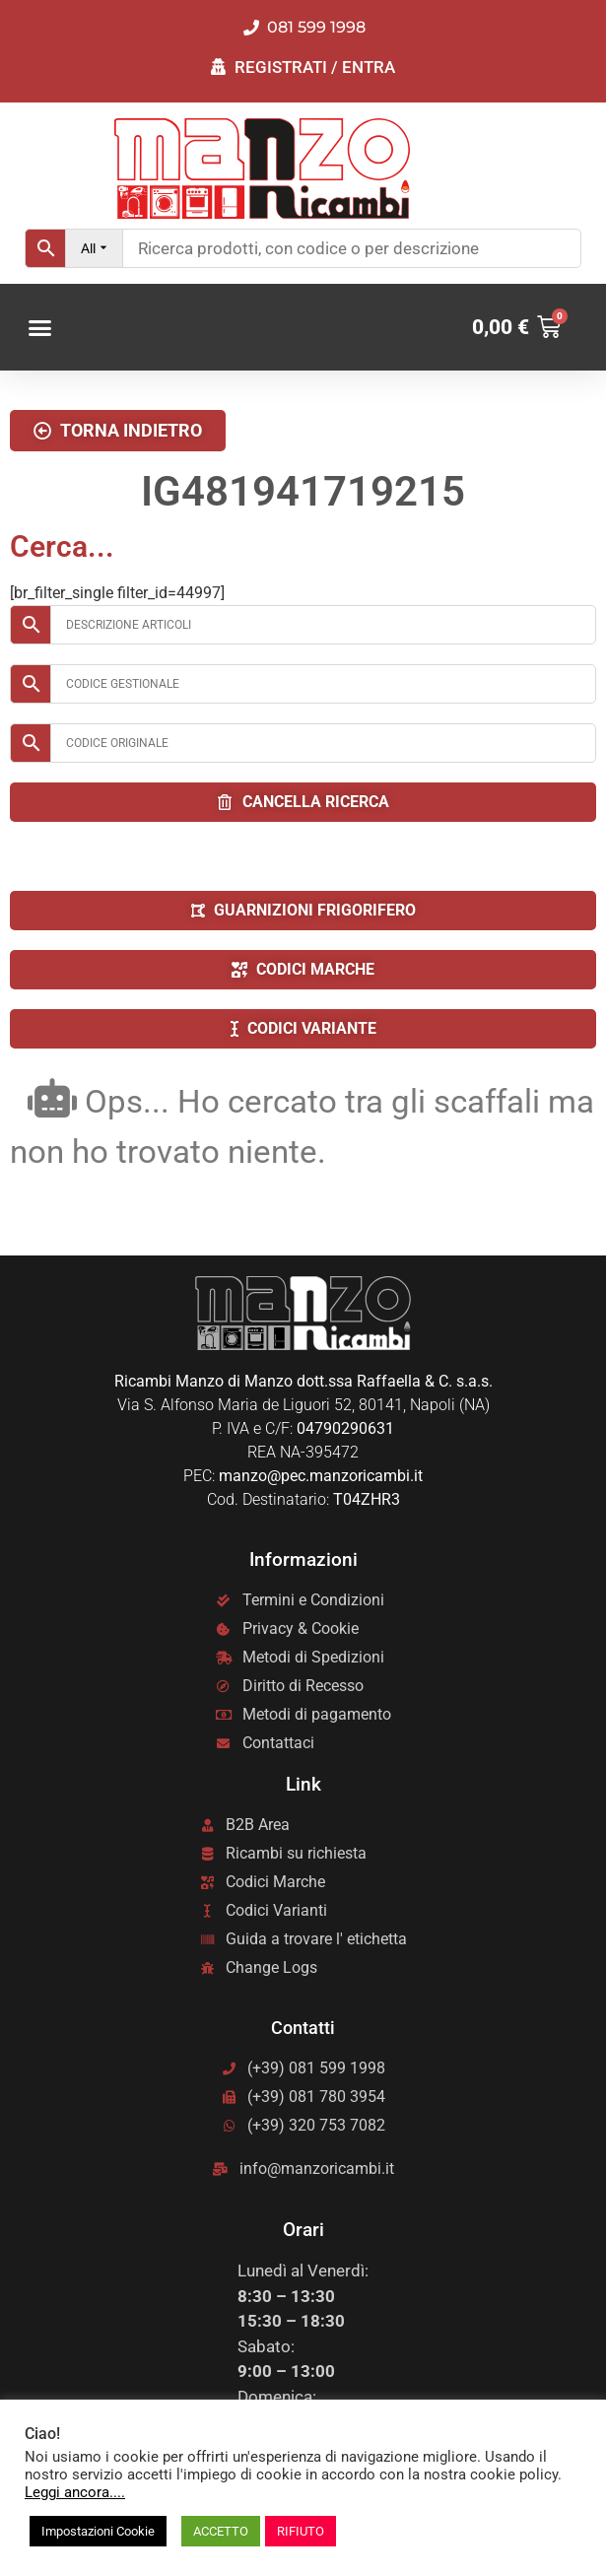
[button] (40, 328)
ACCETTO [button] (220, 2531)
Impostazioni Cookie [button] (98, 2531)
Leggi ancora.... (75, 2492)
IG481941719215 (303, 491)
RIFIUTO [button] (300, 2531)
